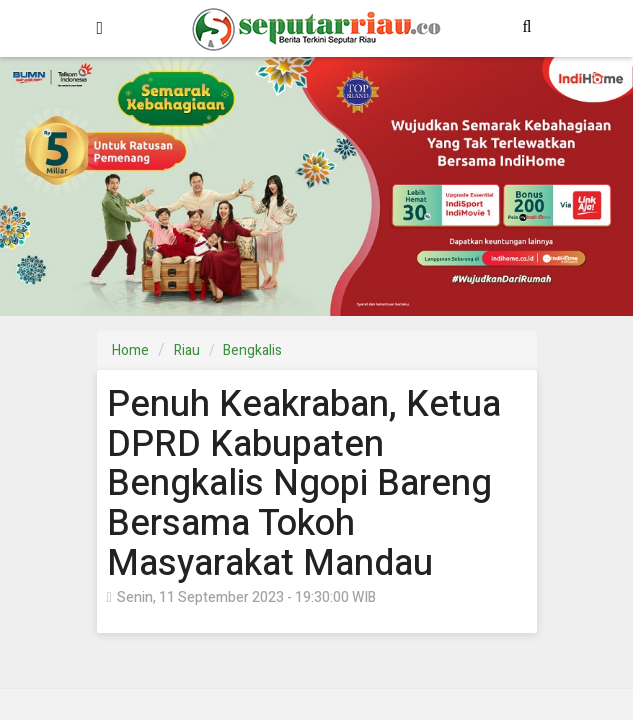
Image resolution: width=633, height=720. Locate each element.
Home (130, 350)
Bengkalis (252, 350)
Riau (187, 350)
